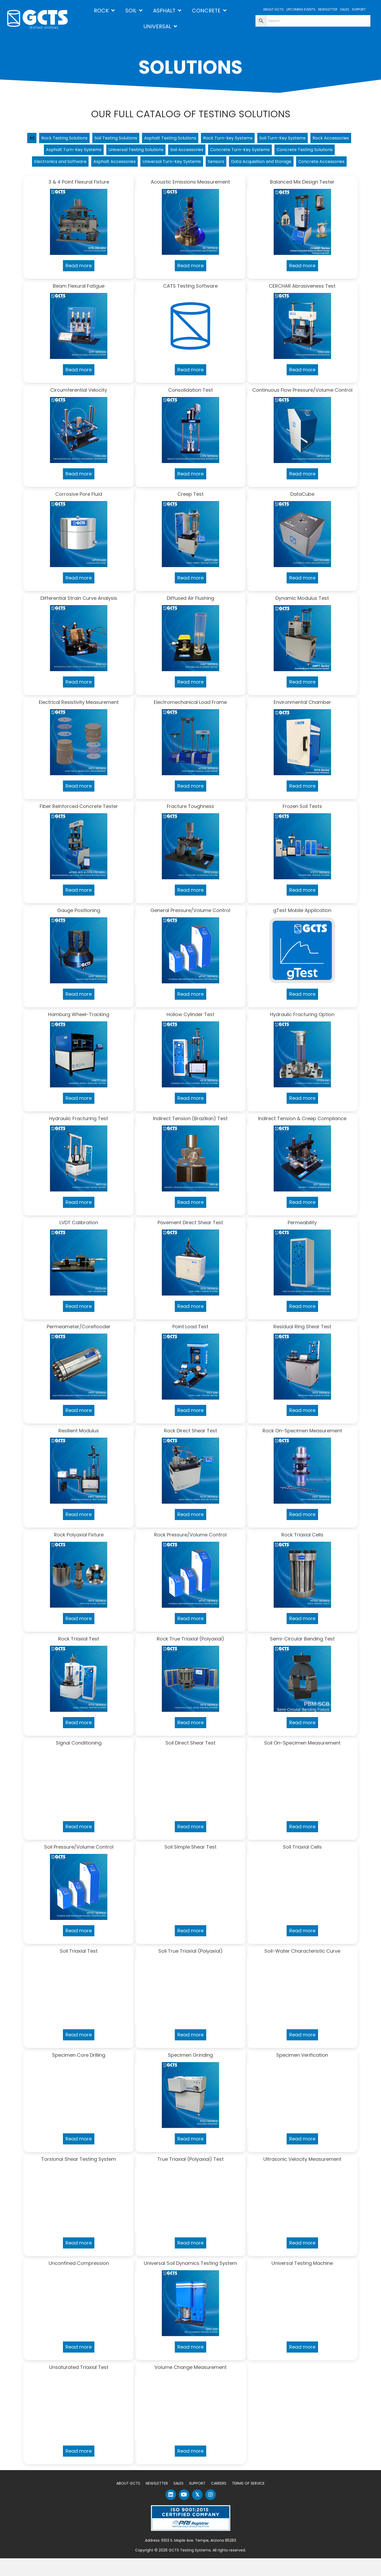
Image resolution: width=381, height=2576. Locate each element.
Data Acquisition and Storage (159, 178)
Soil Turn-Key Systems (318, 138)
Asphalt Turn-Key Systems (119, 151)
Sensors (321, 165)
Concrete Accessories (227, 178)
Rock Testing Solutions (72, 138)
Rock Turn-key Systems (257, 138)
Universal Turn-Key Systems (272, 165)
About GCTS (128, 2500)
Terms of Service (248, 2500)
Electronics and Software (147, 165)
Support (197, 2500)
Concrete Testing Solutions (79, 165)
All (36, 138)
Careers (218, 2500)
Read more (79, 283)
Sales (178, 2500)
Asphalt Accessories (208, 165)
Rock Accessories (60, 151)
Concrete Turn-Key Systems (305, 151)
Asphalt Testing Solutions (193, 138)
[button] (171, 2512)
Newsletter (157, 2500)
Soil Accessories (246, 151)
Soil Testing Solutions (131, 138)
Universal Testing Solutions (188, 151)
